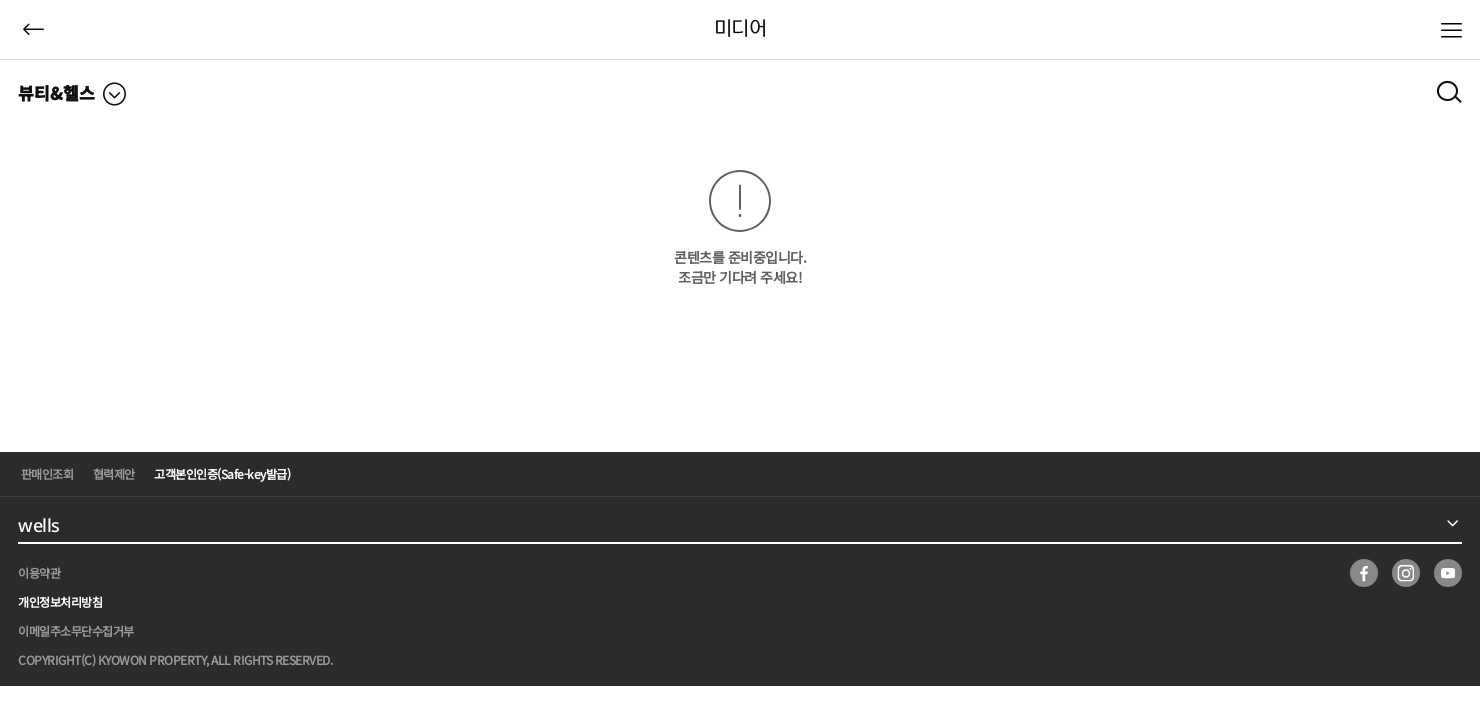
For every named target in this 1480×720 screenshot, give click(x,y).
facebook (1364, 573)
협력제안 (114, 473)
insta (1406, 573)
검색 (1449, 90)
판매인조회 (47, 473)
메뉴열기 (1452, 29)
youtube (1448, 573)
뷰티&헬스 (56, 92)
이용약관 (39, 572)
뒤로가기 (34, 29)
